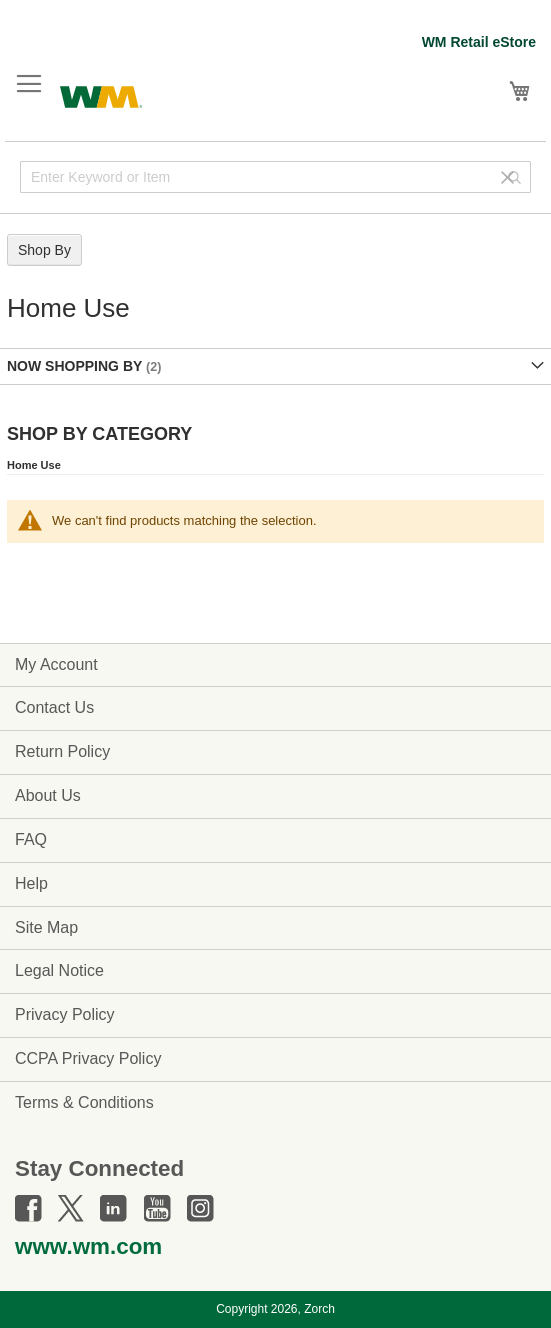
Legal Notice (59, 970)
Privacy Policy (65, 1014)
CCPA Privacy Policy (88, 1058)
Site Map (46, 927)
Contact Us (54, 707)
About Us (48, 795)
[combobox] (275, 177)
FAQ (31, 839)
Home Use (34, 465)
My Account (56, 664)
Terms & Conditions (84, 1102)
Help (31, 883)
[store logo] (101, 94)
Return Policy (62, 751)
